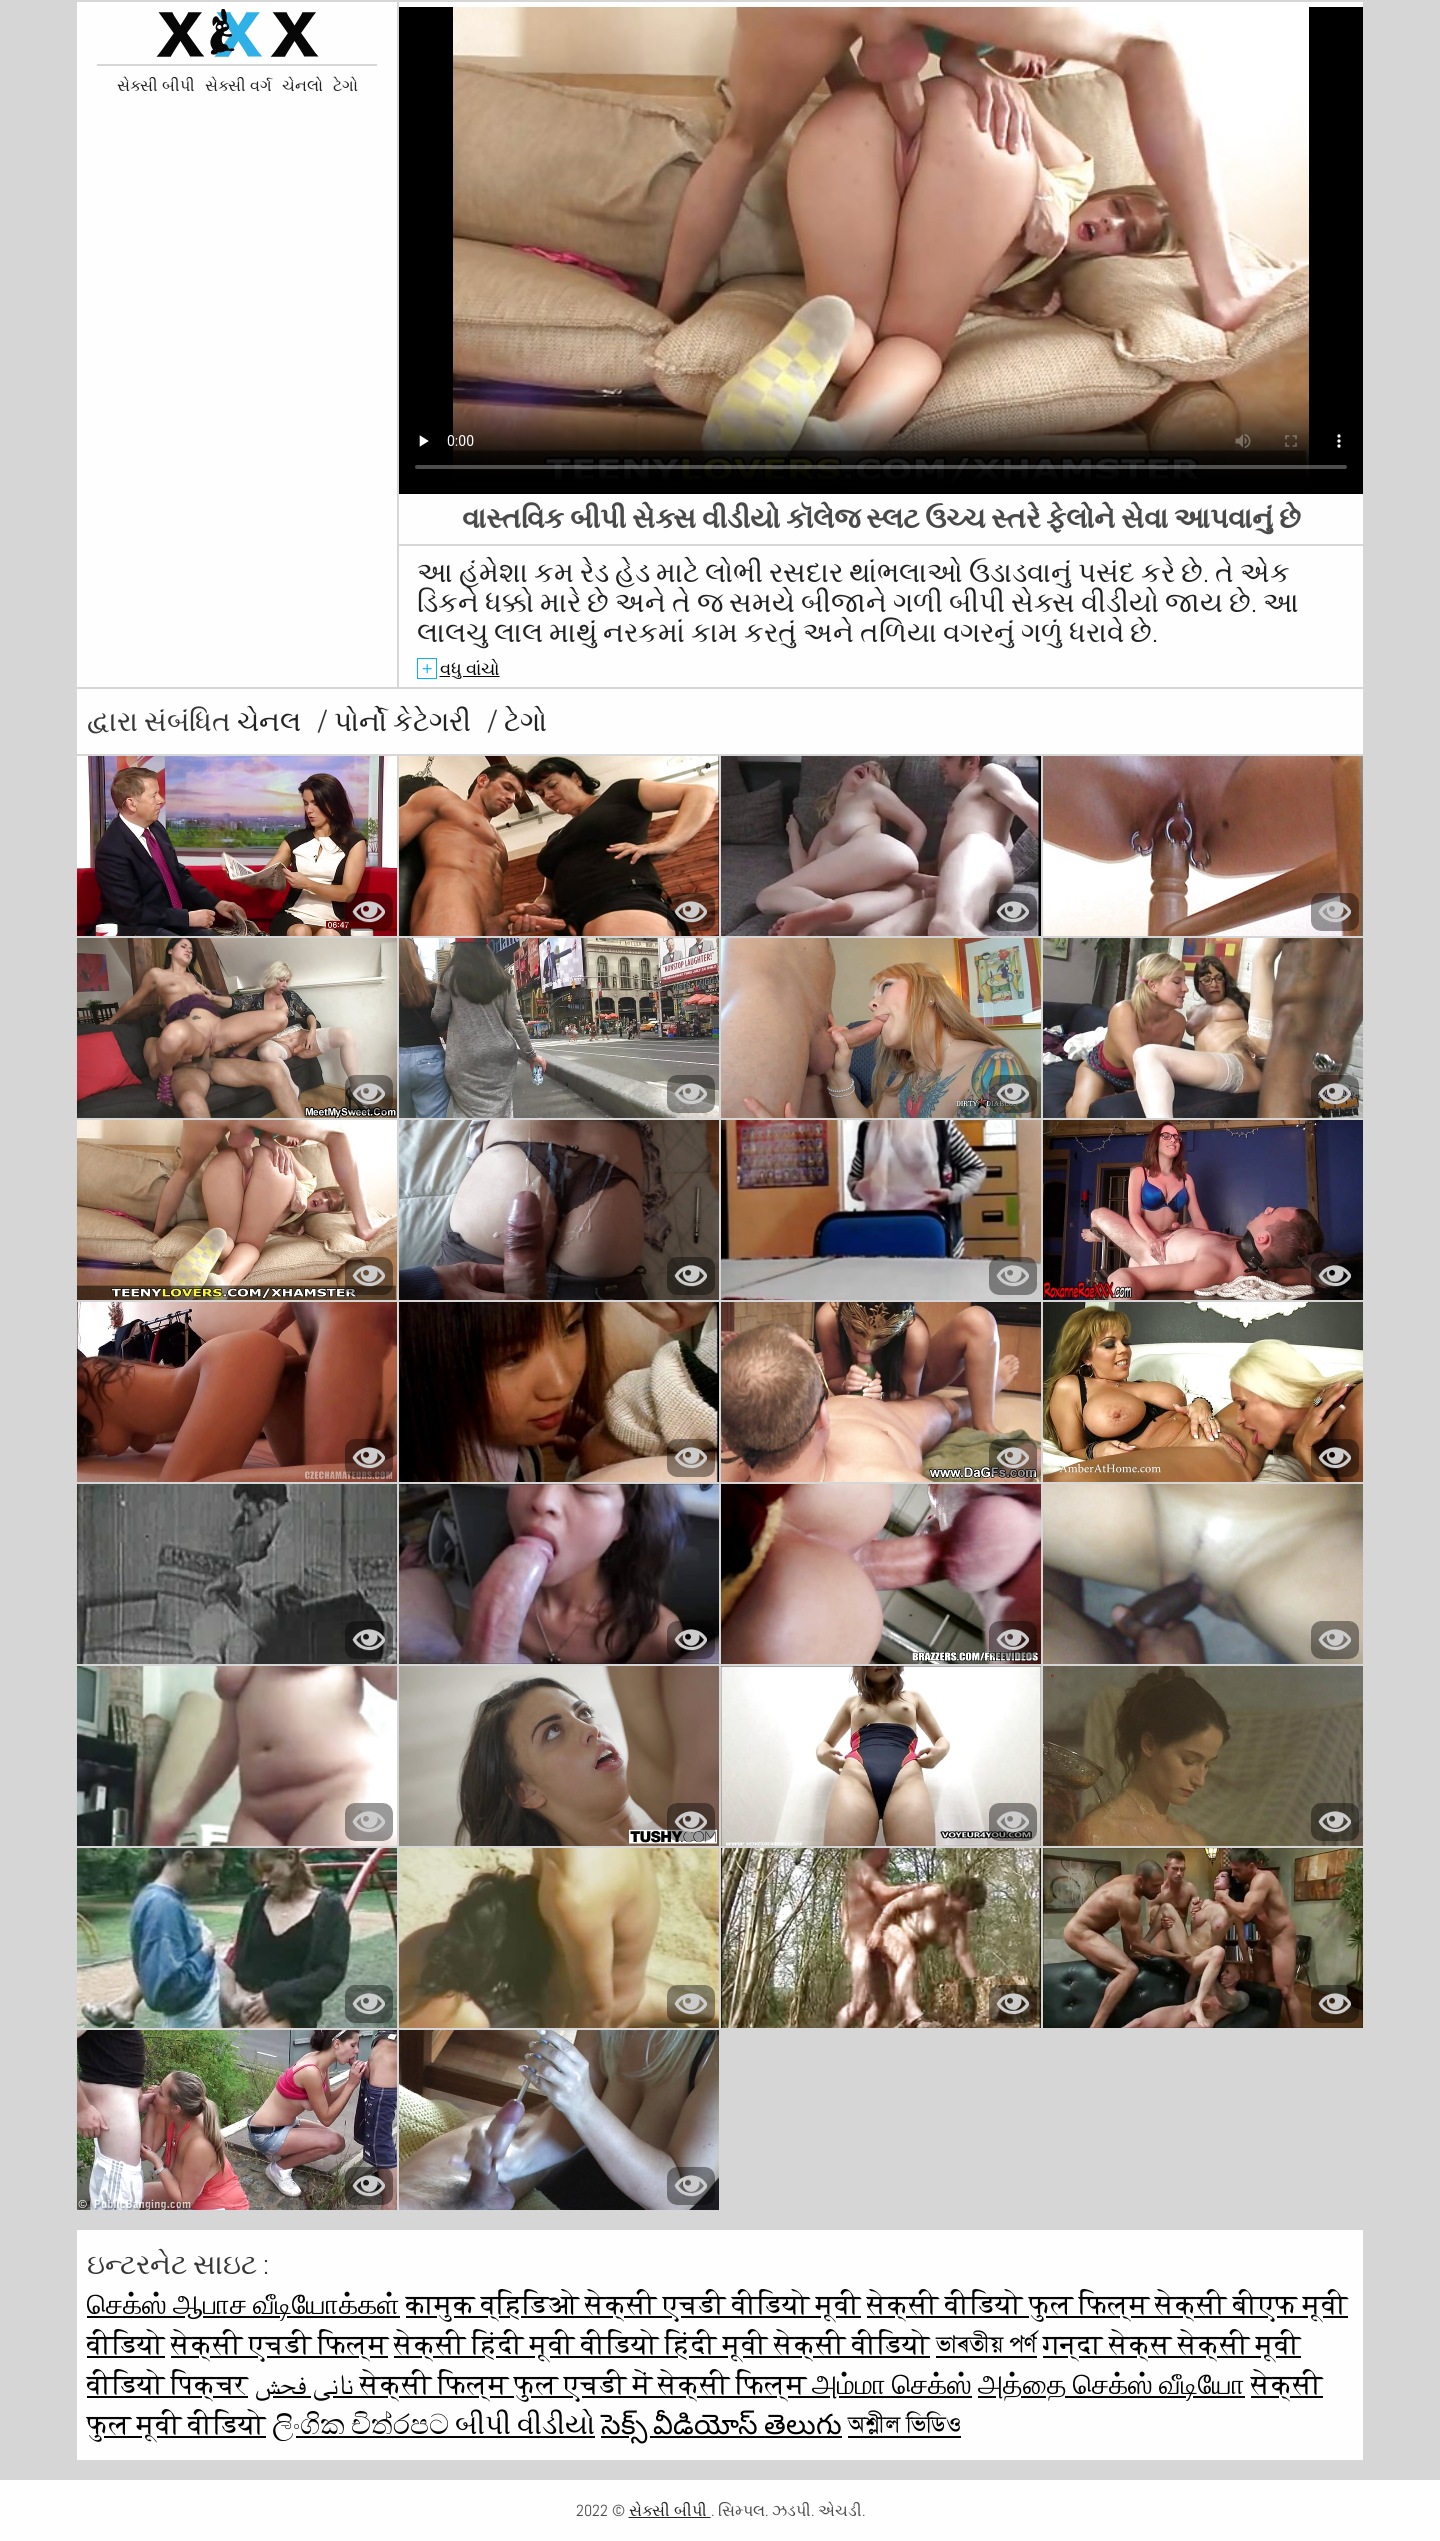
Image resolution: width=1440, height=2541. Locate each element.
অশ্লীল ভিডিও (904, 2424)
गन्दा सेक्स (1110, 2344)
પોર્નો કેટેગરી (405, 721)
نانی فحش (307, 2384)
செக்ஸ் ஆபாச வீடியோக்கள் (243, 2304)
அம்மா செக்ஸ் (892, 2384)
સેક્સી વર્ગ (238, 86)
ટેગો (345, 86)
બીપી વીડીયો (525, 2424)
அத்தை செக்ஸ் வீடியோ (1111, 2384)
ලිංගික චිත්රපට (363, 2424)
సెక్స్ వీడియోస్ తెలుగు (721, 2424)
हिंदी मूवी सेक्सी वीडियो (797, 2344)
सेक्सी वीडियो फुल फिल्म (1011, 2304)
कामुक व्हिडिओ (495, 2304)
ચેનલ (272, 721)
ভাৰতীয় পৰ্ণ (986, 2344)
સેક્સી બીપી (156, 86)
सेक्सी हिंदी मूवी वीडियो (529, 2344)
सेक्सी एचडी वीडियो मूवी (723, 2304)
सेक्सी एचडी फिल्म (279, 2344)
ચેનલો (302, 86)
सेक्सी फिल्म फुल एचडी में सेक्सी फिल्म (586, 2384)
